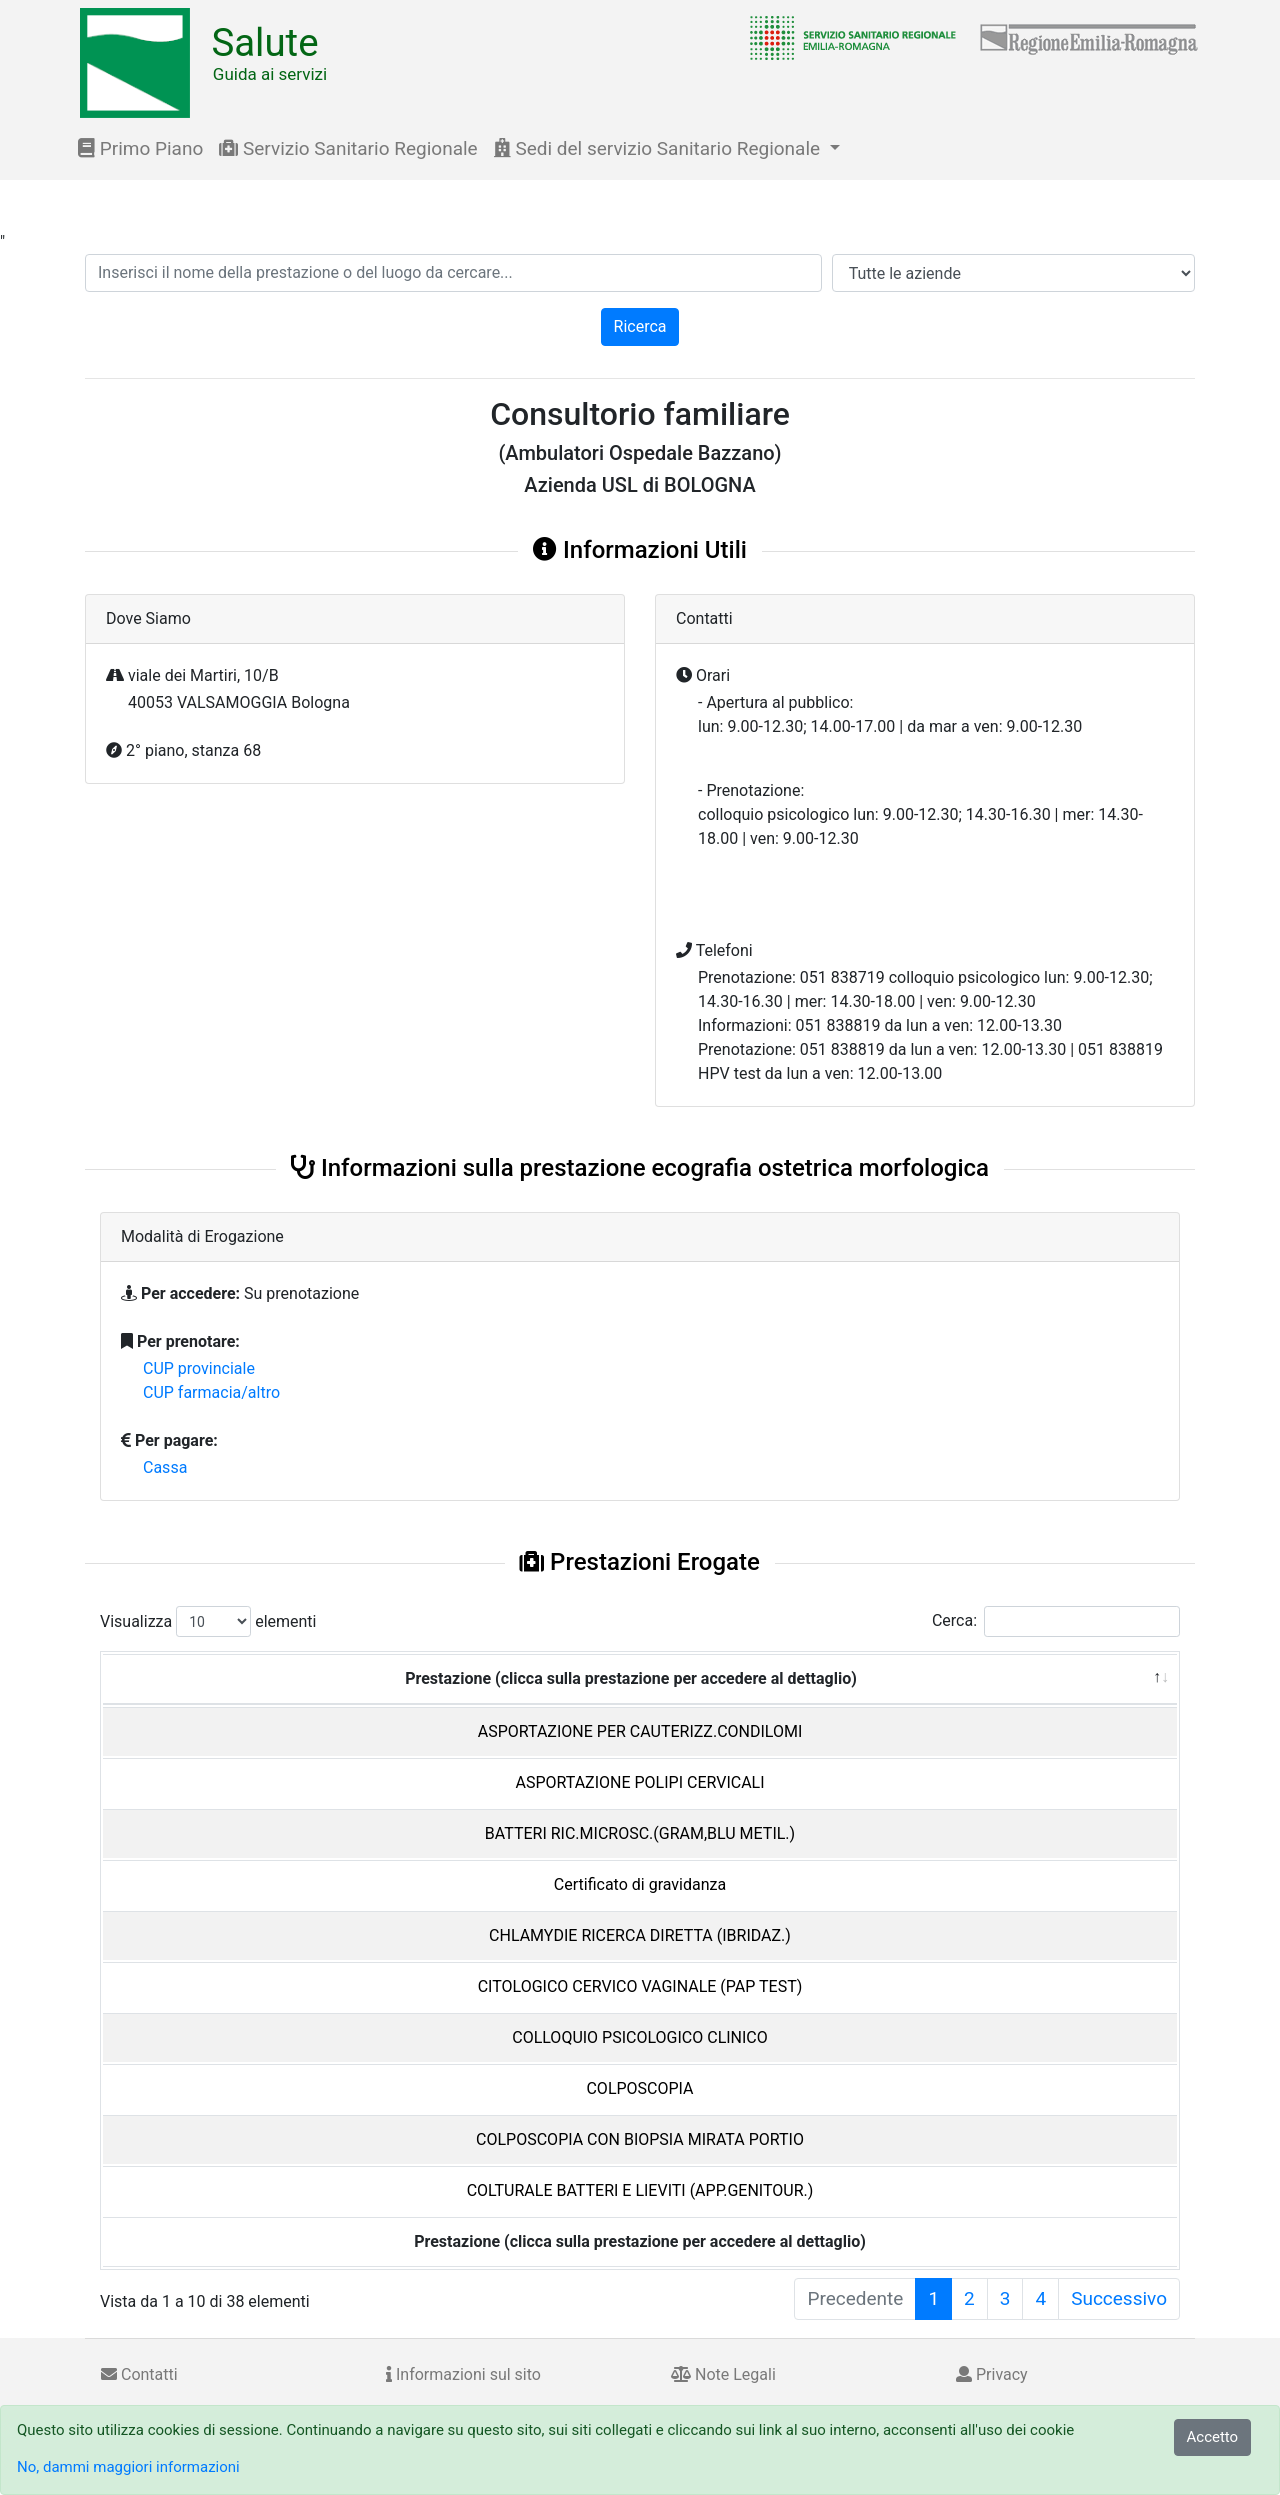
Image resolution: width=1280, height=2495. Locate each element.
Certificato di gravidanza (640, 1884)
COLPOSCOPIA (639, 2088)
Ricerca (640, 326)
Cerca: (1056, 1621)
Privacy (992, 2374)
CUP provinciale (199, 1368)
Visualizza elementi (208, 1621)
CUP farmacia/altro (211, 1392)
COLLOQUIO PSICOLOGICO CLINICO (640, 2037)
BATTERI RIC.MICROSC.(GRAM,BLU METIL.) (640, 1833)
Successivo (1119, 2298)
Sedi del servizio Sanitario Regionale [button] (659, 148)
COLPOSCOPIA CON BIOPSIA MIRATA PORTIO (640, 2139)
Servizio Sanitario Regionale (348, 148)
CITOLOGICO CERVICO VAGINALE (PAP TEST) (640, 1986)
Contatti (139, 2374)
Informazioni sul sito (463, 2374)
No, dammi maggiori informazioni (128, 2467)
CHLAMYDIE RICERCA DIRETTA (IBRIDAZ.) (640, 1935)
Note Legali (723, 2374)
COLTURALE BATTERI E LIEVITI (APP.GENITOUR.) (640, 2190)
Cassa (165, 1467)
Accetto (1213, 2437)
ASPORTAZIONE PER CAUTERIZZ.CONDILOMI (640, 1731)
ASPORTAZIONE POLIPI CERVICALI (639, 1782)
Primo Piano (140, 148)
